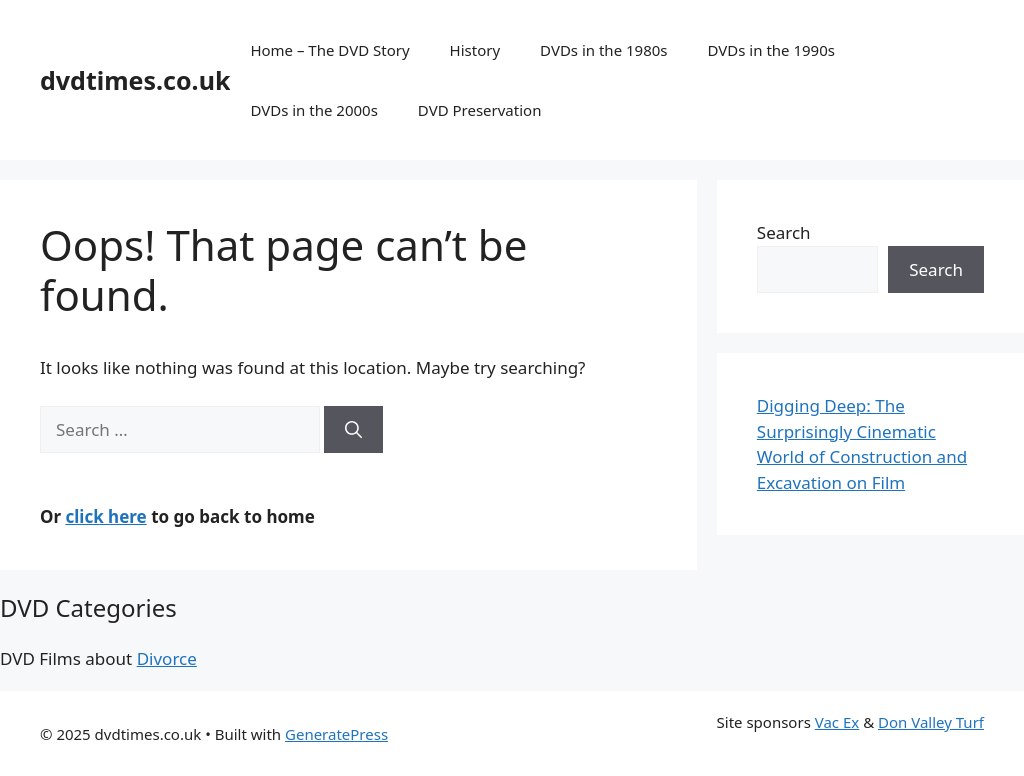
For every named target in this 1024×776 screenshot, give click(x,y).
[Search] (353, 430)
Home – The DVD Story (329, 50)
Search (784, 232)
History (475, 50)
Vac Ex (837, 722)
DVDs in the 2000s (313, 110)
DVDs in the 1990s (771, 50)
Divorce (167, 658)
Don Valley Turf (931, 722)
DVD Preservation (480, 110)
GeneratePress (336, 734)
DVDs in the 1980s (603, 50)
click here (105, 516)
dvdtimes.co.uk (135, 80)
